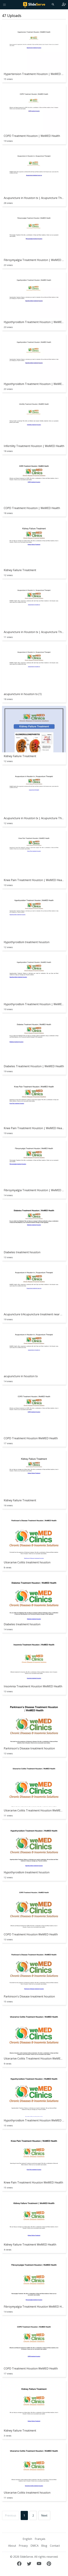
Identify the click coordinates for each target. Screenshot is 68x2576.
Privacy (23, 2546)
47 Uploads (11, 15)
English (27, 2539)
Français (40, 2539)
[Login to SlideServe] (64, 5)
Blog (44, 2546)
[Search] (52, 4)
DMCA (35, 2546)
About (12, 2546)
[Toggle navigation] (4, 4)
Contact (55, 2546)
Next (44, 2515)
